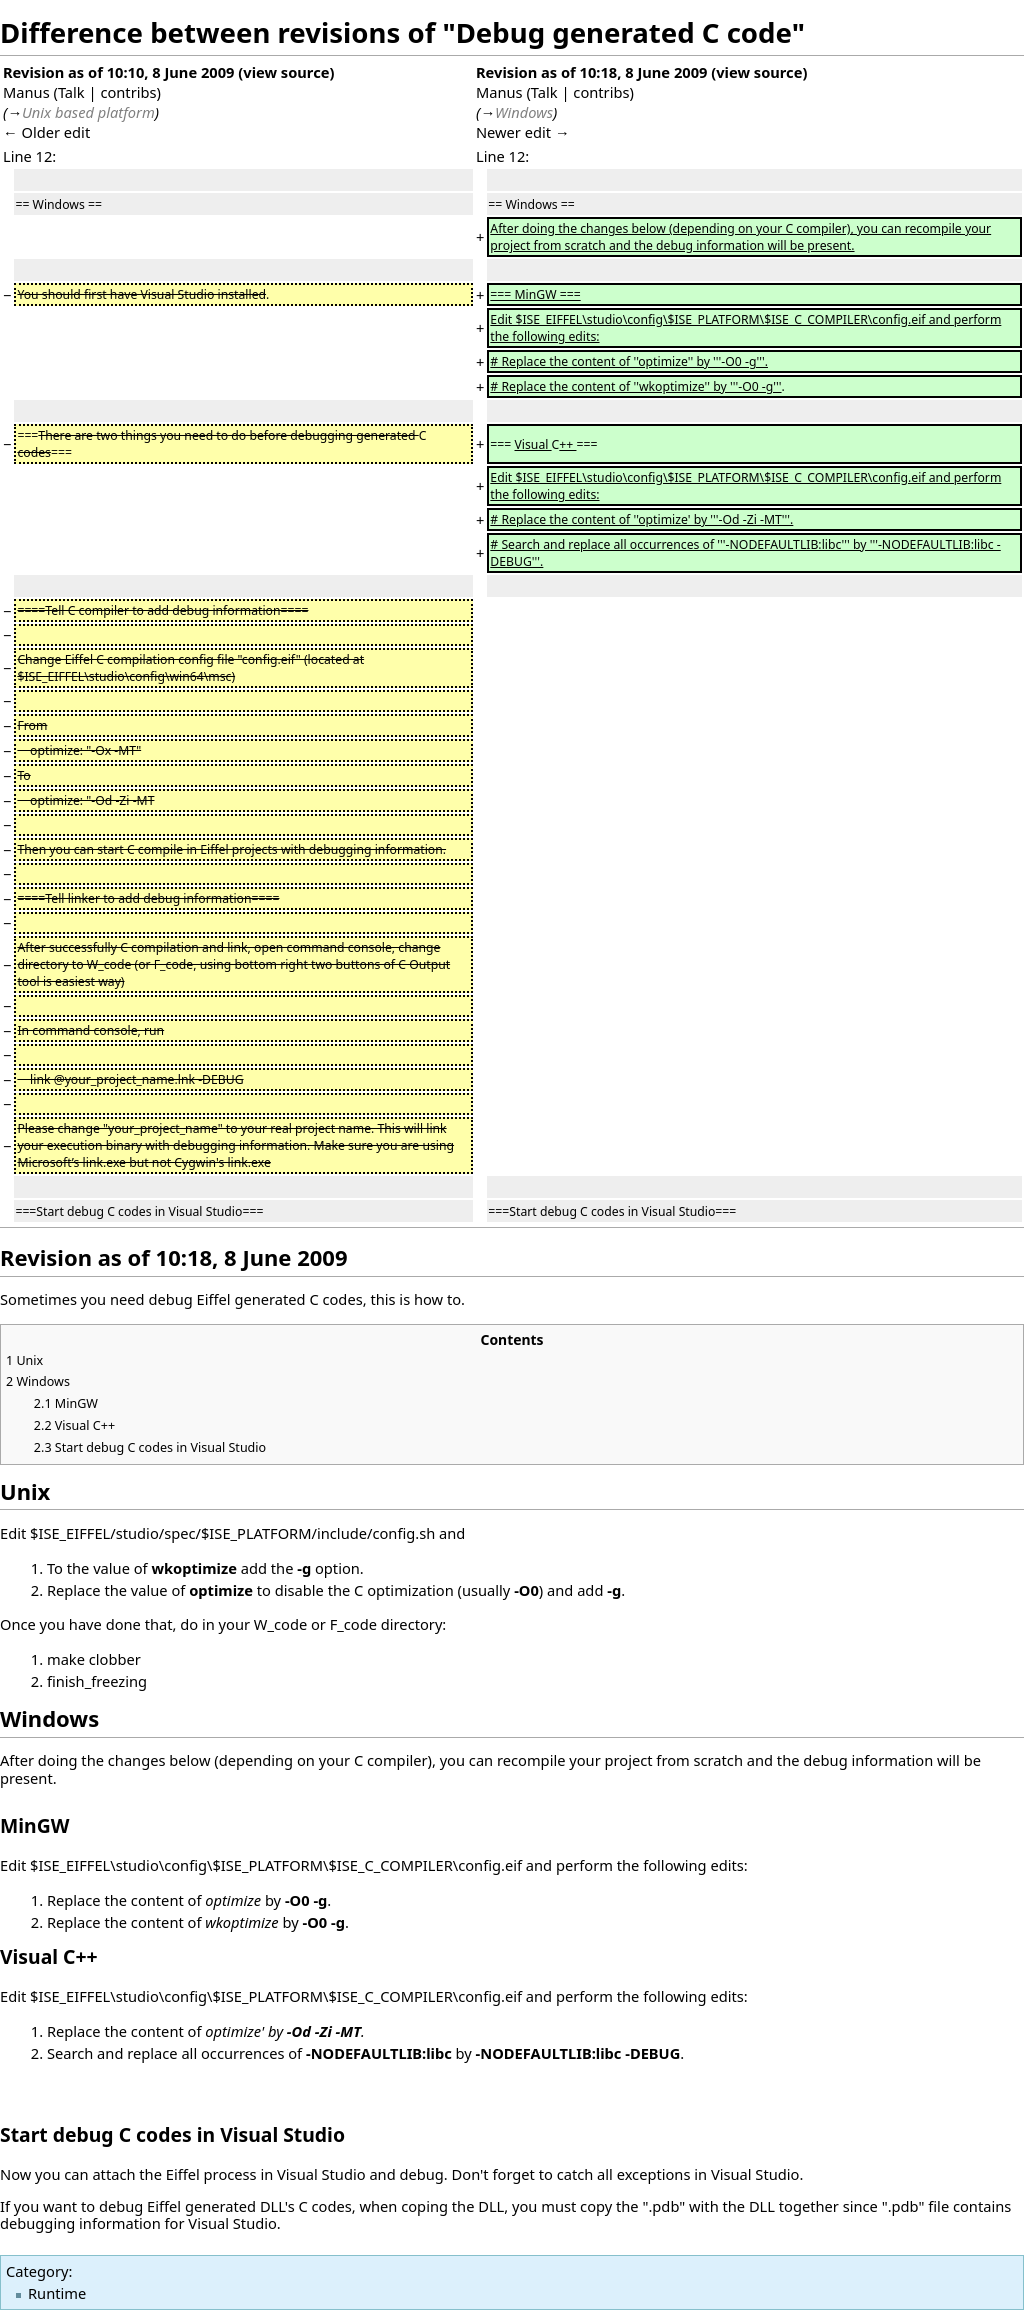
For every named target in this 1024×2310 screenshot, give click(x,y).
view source (286, 72)
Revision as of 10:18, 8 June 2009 (591, 72)
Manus (26, 92)
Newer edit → (523, 132)
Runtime (57, 2293)
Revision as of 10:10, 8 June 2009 (118, 72)
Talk (71, 92)
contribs (128, 92)
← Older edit (46, 132)
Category (37, 2271)
